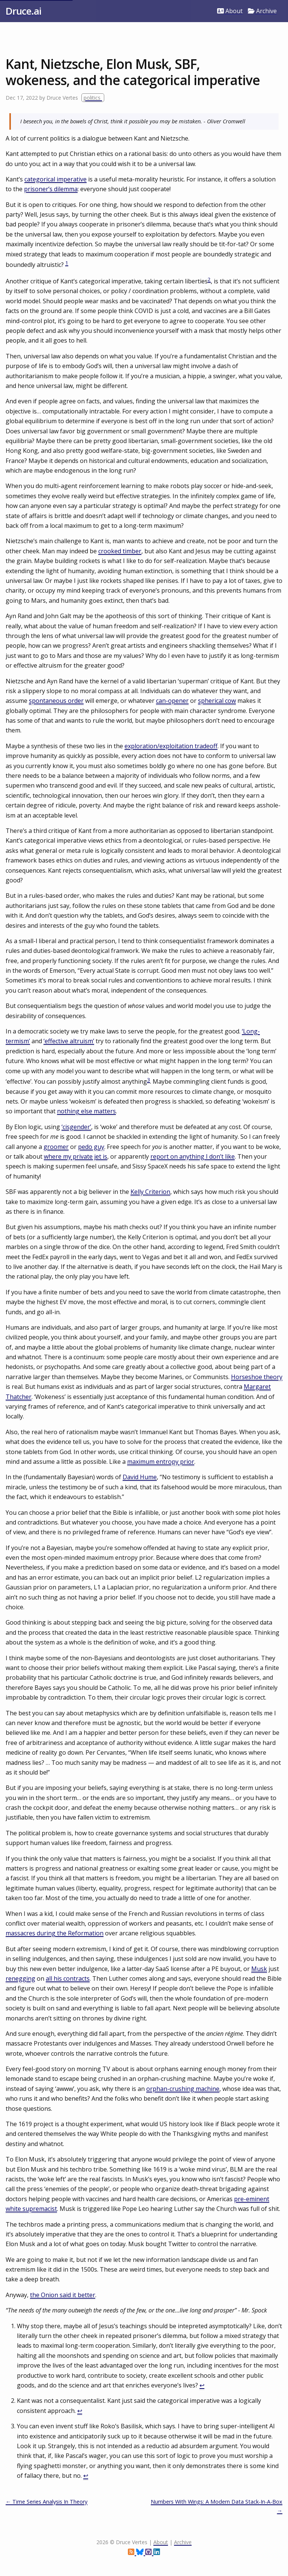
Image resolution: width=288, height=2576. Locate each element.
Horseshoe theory (256, 1377)
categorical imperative (55, 179)
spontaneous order (56, 700)
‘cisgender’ (76, 1127)
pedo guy (91, 1147)
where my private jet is (75, 1156)
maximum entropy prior (160, 1461)
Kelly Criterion (150, 1192)
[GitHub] (149, 2552)
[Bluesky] (140, 2552)
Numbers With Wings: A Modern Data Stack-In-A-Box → (216, 2506)
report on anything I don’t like (192, 1156)
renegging (20, 1978)
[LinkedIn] (156, 2552)
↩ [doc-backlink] (202, 2385)
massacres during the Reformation (55, 1933)
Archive (262, 11)
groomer (56, 1147)
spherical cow (217, 700)
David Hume (140, 1477)
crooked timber (119, 551)
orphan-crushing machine (182, 2089)
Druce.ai (23, 11)
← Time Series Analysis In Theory (46, 2501)
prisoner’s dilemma (51, 189)
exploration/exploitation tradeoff (171, 746)
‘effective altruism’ (69, 1041)
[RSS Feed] (132, 2552)
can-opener (172, 700)
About (230, 11)
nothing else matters (86, 1111)
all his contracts (68, 1978)
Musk (259, 1969)
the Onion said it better (62, 2295)
